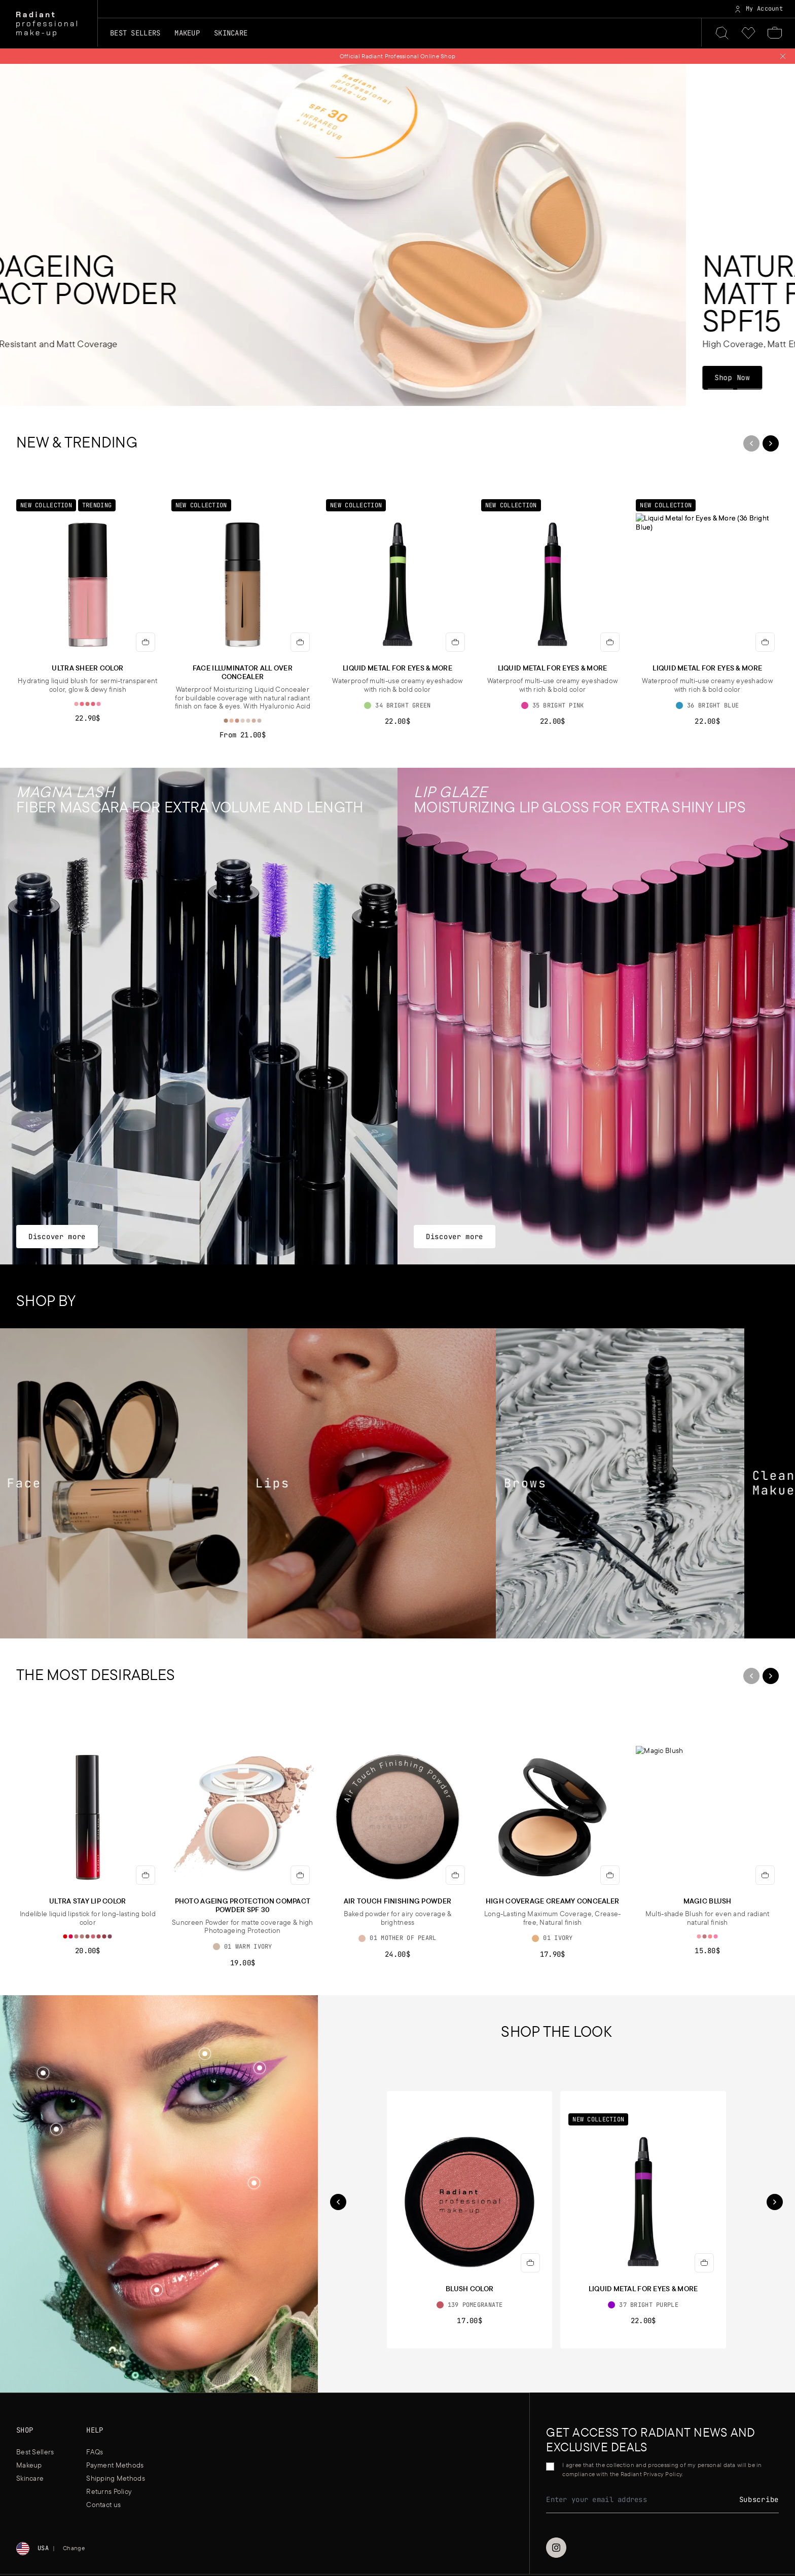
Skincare (30, 2478)
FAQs (94, 2451)
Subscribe (759, 2499)
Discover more (57, 1236)
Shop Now (52, 377)
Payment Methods (114, 2465)
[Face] (124, 1483)
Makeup (29, 2465)
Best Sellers (135, 33)
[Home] (46, 24)
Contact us (103, 2504)
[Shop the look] (254, 2183)
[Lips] (372, 1483)
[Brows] (621, 1483)
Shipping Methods (115, 2478)
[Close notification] (783, 56)
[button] (254, 2184)
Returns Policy (109, 2491)
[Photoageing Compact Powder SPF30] (397, 235)
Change (74, 2548)
